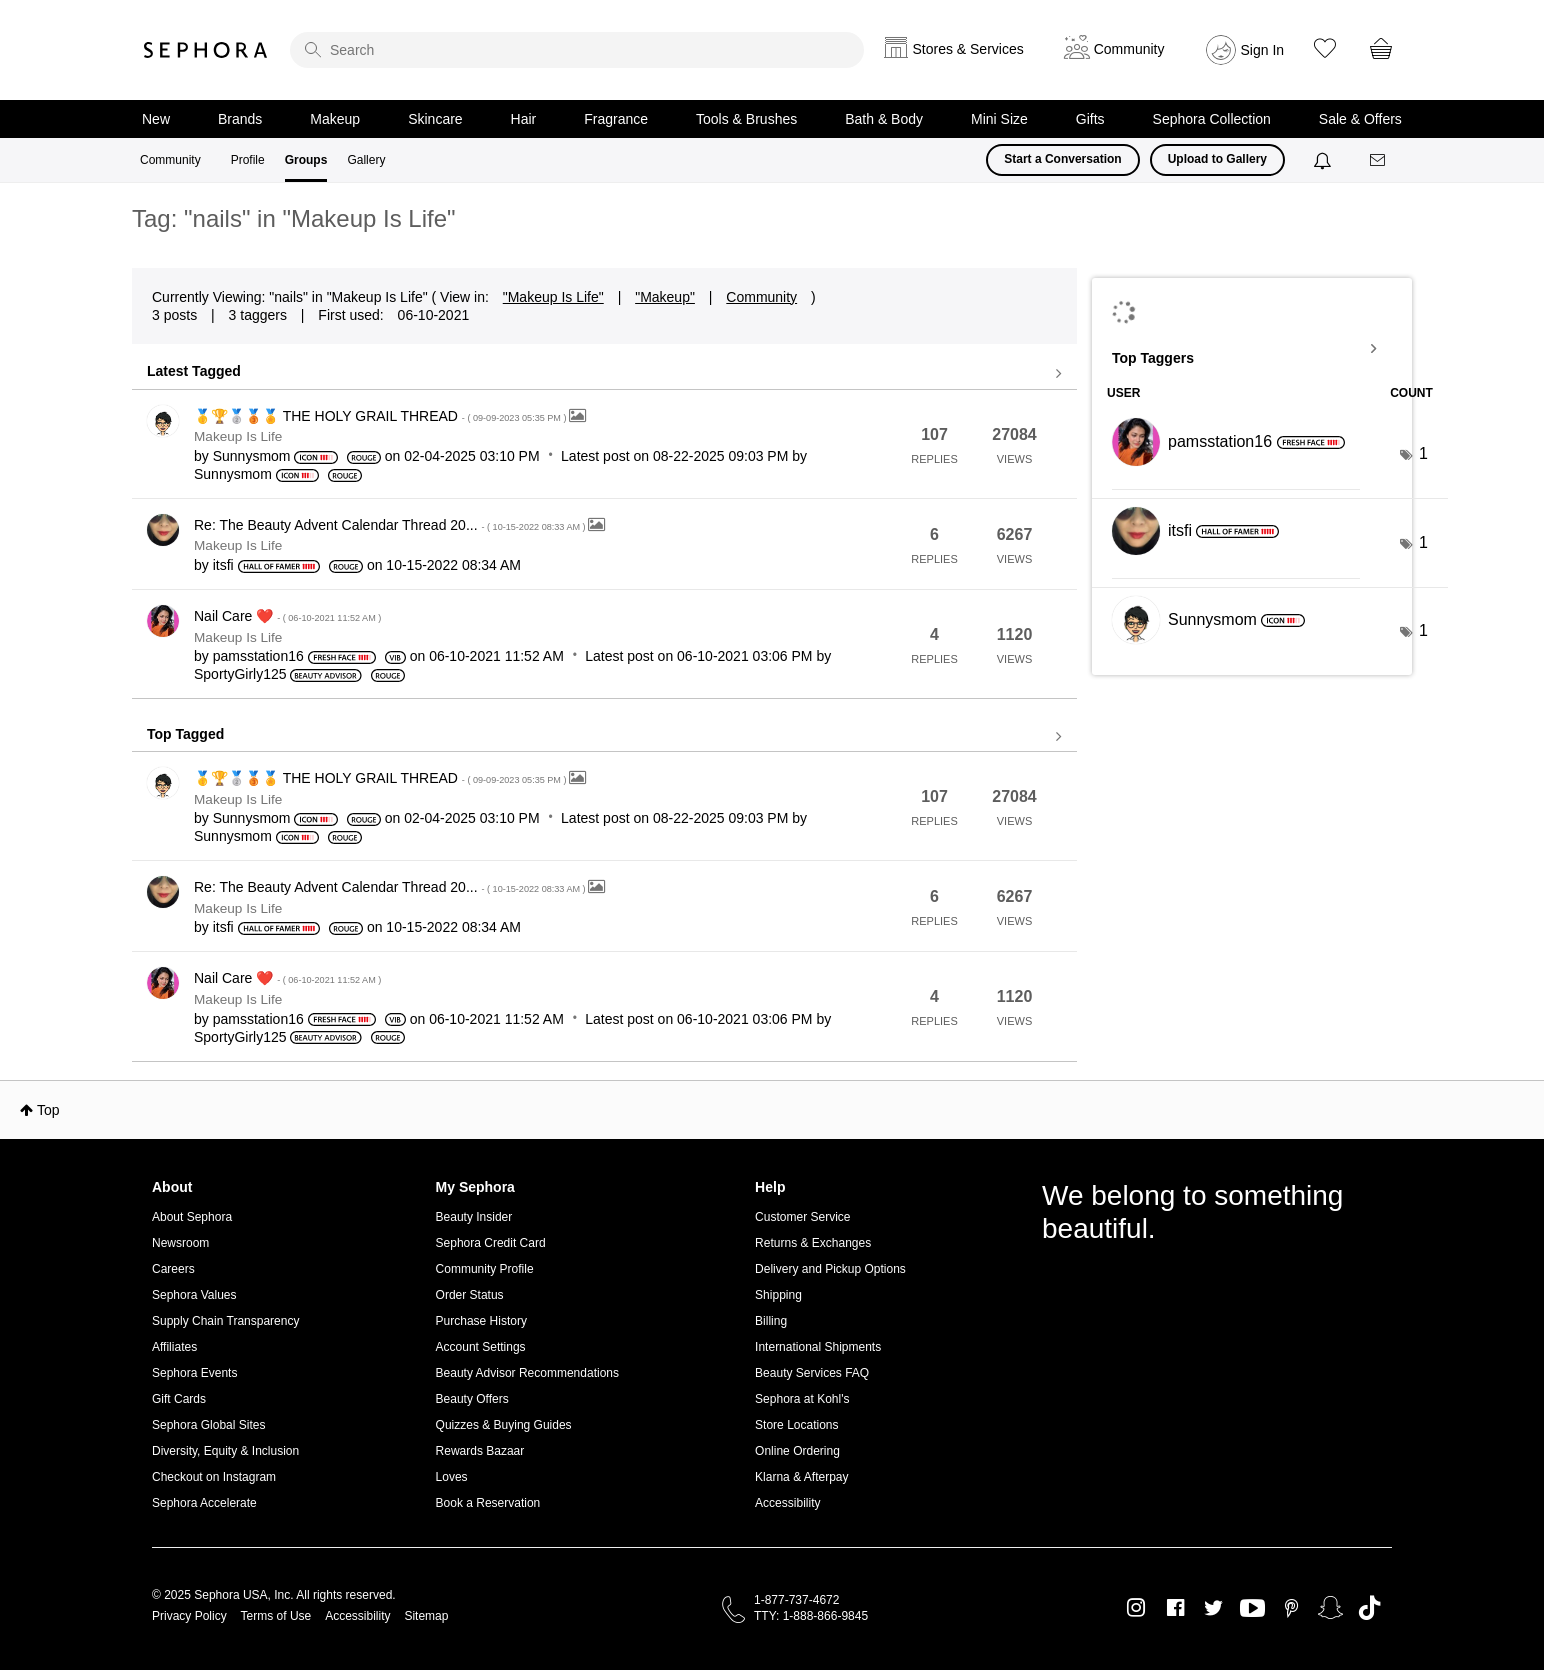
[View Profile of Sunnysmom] (252, 456)
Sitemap (426, 1616)
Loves (452, 1477)
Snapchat (1330, 1608)
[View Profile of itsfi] (223, 565)
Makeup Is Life (238, 436)
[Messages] (1379, 160)
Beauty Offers (472, 1399)
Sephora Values (194, 1295)
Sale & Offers (1360, 119)
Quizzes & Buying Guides (504, 1425)
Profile (248, 160)
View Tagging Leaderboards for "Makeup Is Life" (1252, 349)
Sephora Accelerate (204, 1503)
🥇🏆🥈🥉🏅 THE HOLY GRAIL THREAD (381, 416)
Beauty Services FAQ (812, 1373)
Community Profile (485, 1269)
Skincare (435, 119)
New (156, 119)
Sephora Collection (1212, 119)
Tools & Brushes (746, 119)
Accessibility (787, 1503)
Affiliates (174, 1347)
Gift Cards (179, 1399)
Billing (771, 1321)
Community (170, 160)
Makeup (335, 119)
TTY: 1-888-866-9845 (811, 1616)
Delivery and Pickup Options (830, 1269)
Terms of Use (276, 1616)
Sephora (206, 50)
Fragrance (616, 119)
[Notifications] (1324, 160)
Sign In (1263, 50)
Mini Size (999, 119)
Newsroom (180, 1243)
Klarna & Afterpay (801, 1477)
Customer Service (802, 1217)
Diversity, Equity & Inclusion (225, 1451)
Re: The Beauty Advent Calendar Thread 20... (391, 525)
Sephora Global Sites (208, 1425)
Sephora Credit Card (491, 1243)
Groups (306, 160)
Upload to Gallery (1217, 159)
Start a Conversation (1062, 159)
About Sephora (192, 1217)
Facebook (1175, 1608)
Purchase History (481, 1321)
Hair (524, 119)
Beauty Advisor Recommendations (527, 1373)
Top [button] (48, 1110)
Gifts (1090, 119)
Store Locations (796, 1425)
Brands (240, 119)
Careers (173, 1269)
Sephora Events (194, 1373)
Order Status (470, 1295)
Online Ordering (797, 1451)
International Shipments (818, 1347)
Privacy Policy (189, 1616)
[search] (577, 50)
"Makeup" (665, 297)
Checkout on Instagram (214, 1477)
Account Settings (481, 1347)
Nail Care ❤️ (287, 616)
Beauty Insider (474, 1217)
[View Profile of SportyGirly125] (240, 674)
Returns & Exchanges (813, 1243)
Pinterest (1291, 1608)
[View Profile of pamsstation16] (258, 656)
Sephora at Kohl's (802, 1399)
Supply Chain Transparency (225, 1321)
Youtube (1252, 1609)
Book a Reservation (488, 1503)
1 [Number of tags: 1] (1423, 453)
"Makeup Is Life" (553, 297)
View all (604, 374)
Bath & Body (884, 119)
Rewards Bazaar (480, 1451)
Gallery (366, 160)
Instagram (1136, 1608)
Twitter (1213, 1608)
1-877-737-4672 (796, 1600)
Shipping (778, 1295)
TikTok (1369, 1608)
